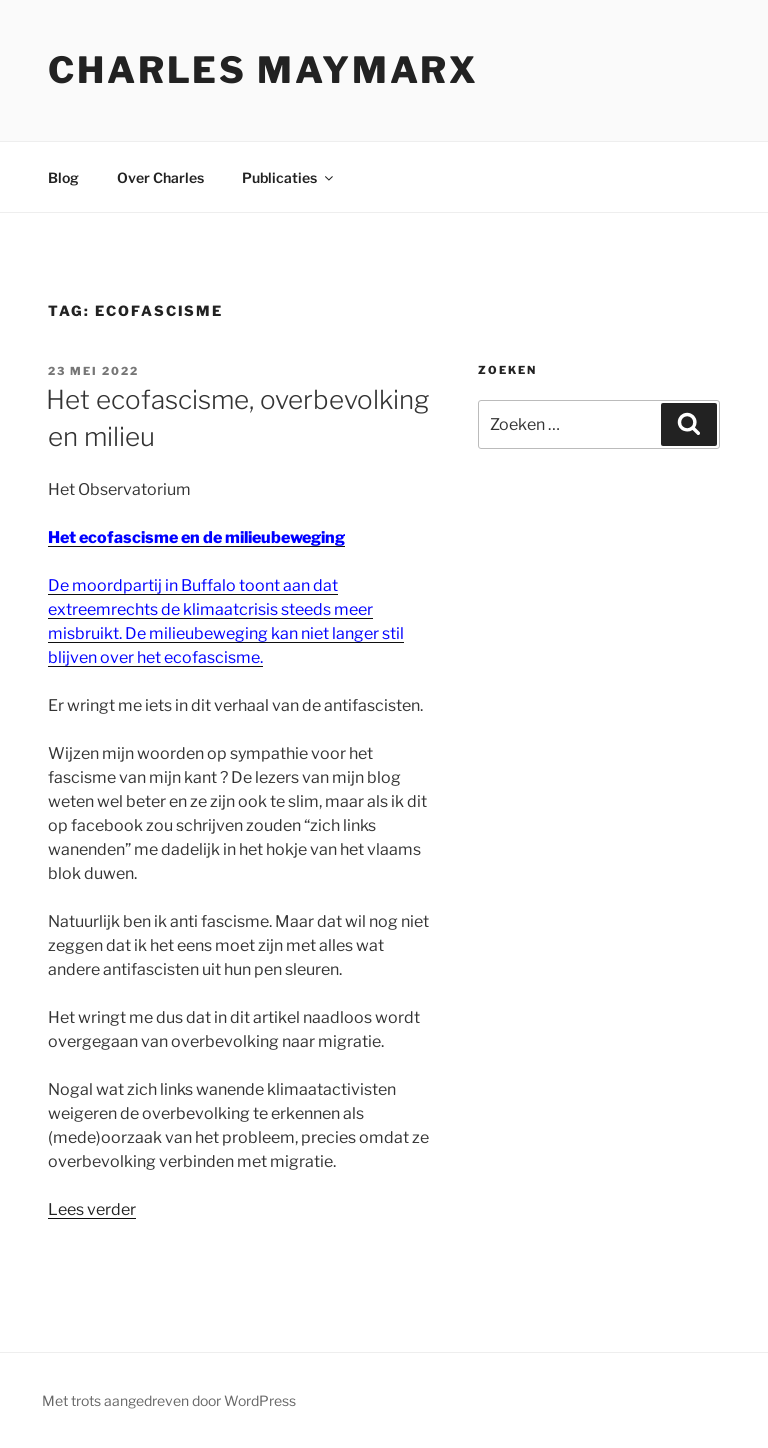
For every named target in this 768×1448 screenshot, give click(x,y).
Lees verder (92, 1209)
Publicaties (289, 177)
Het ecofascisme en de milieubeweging (196, 537)
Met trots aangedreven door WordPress (169, 1400)
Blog (63, 177)
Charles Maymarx (263, 70)
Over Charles (160, 177)
